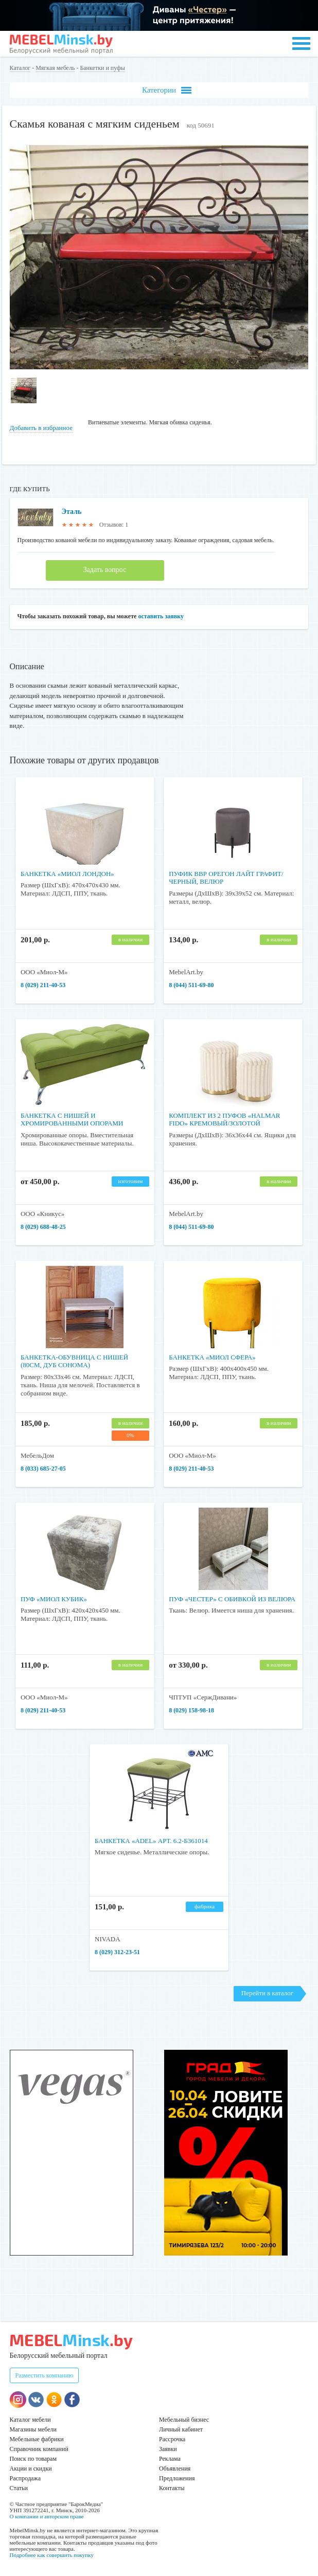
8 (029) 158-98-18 (191, 1710)
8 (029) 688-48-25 (43, 1226)
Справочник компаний (39, 2449)
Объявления (174, 2468)
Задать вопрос (105, 570)
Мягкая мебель (55, 67)
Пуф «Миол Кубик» (54, 1599)
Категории (166, 90)
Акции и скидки (31, 2468)
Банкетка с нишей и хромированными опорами (72, 1120)
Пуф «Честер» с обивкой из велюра (232, 1599)
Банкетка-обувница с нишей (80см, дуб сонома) (74, 1361)
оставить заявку (161, 616)
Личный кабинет (181, 2429)
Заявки (168, 2449)
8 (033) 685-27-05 (43, 1468)
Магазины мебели (33, 2429)
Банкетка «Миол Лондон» (67, 874)
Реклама (170, 2458)
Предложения (177, 2478)
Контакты (172, 2488)
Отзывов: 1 (113, 524)
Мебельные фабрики (37, 2439)
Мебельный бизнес (184, 2419)
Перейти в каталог (267, 1993)
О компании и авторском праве (47, 2516)
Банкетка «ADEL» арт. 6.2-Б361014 (151, 1841)
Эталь (72, 511)
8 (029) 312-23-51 (117, 1952)
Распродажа (25, 2478)
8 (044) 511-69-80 (191, 985)
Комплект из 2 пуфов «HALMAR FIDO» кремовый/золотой (224, 1120)
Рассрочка (172, 2439)
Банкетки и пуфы (102, 67)
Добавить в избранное (41, 428)
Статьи (19, 2488)
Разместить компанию (44, 2375)
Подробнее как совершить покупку (52, 2555)
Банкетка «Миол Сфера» (212, 1357)
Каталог (20, 67)
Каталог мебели (30, 2419)
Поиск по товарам (33, 2458)
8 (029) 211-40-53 (43, 985)
